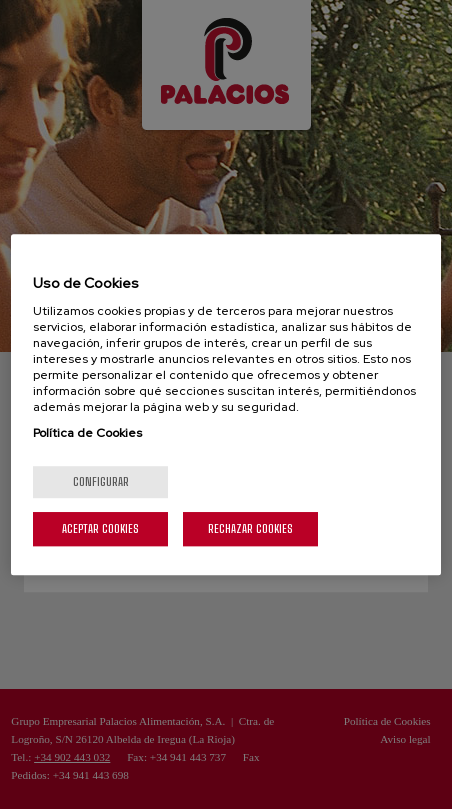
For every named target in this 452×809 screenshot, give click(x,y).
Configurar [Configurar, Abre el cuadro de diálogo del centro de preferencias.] (101, 481)
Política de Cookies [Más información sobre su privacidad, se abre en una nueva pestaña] (87, 433)
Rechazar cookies (250, 528)
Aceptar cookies (100, 528)
